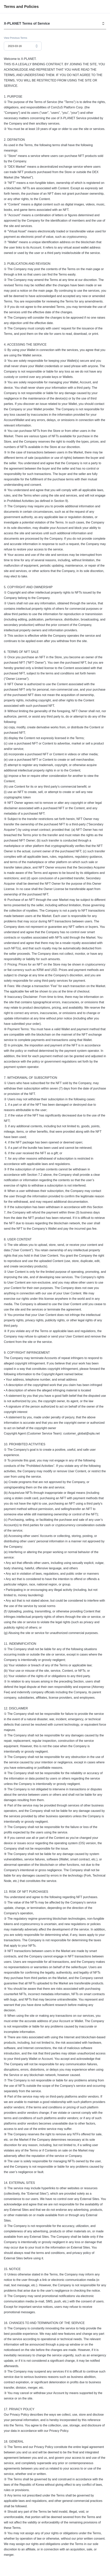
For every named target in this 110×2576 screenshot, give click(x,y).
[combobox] (55, 23)
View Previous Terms (15, 37)
